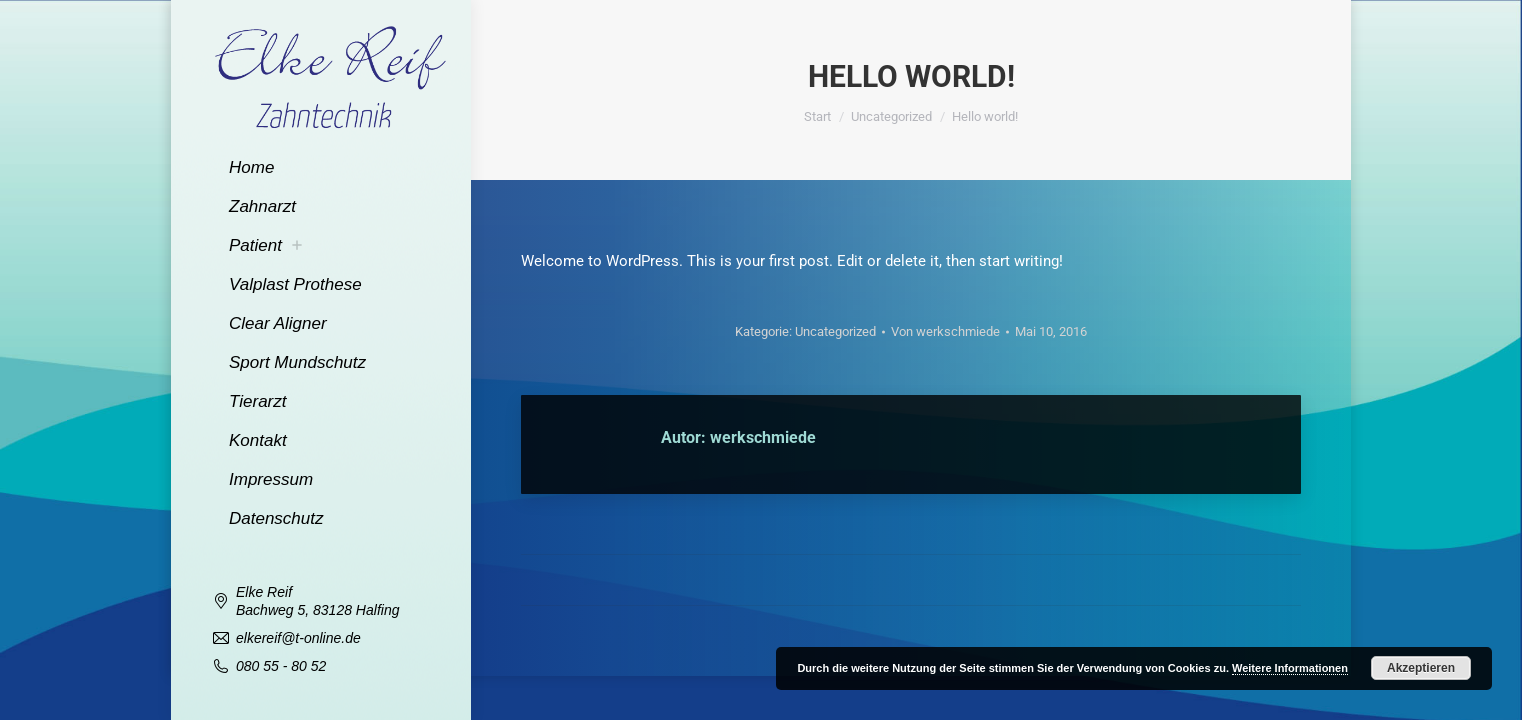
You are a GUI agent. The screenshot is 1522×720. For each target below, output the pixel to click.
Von (945, 331)
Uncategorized (835, 331)
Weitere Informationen (1290, 668)
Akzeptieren (1421, 668)
